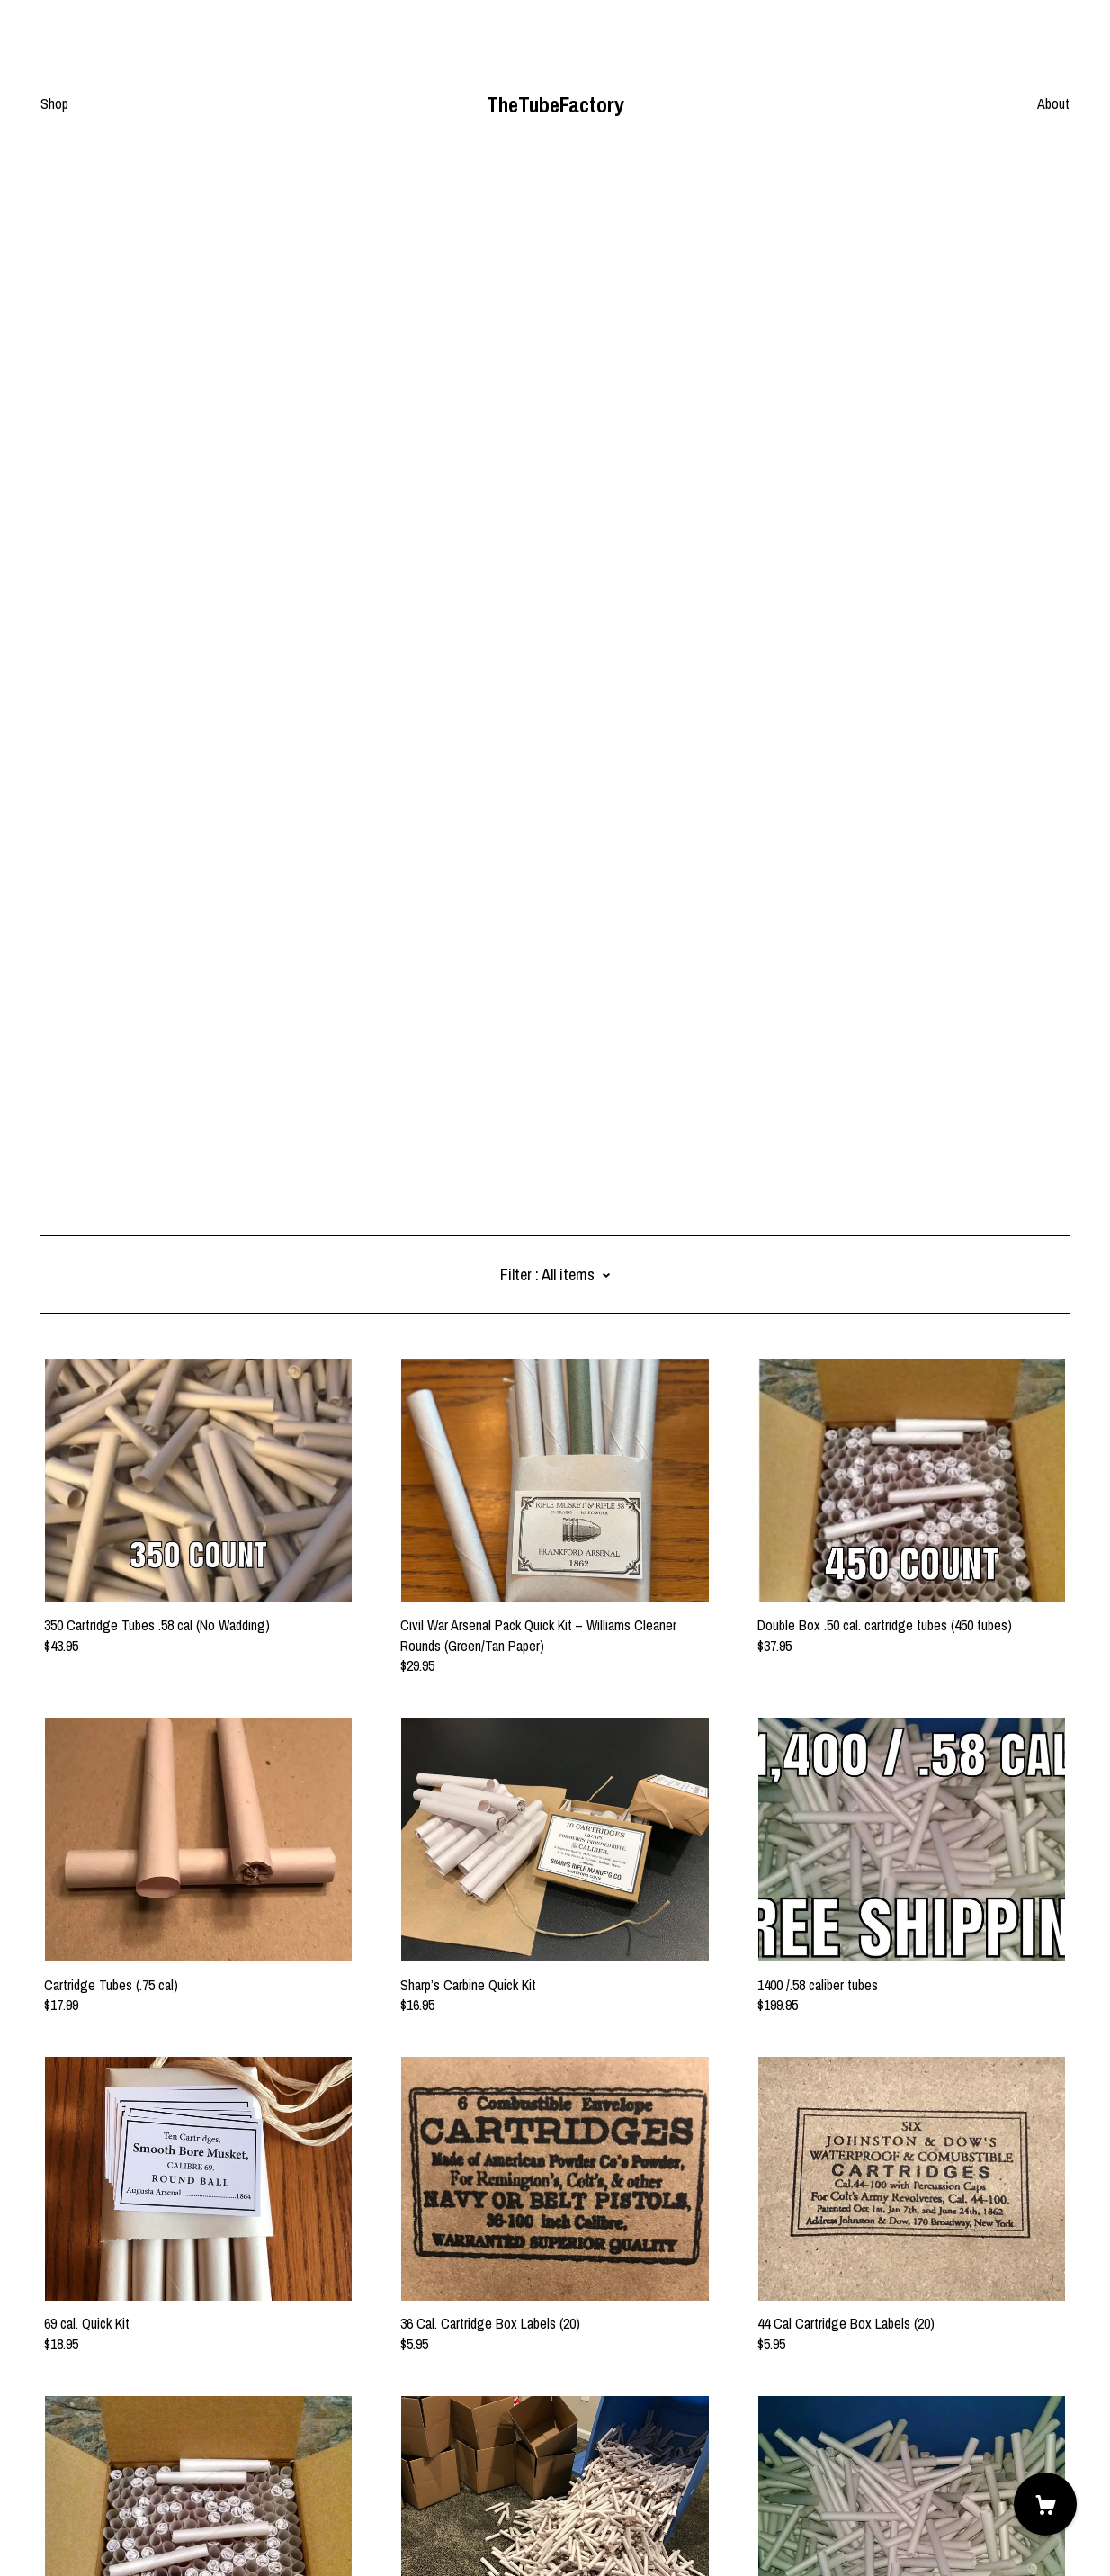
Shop (54, 103)
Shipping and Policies (98, 2476)
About (1053, 103)
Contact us (70, 2456)
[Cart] (1045, 2504)
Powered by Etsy (86, 2526)
